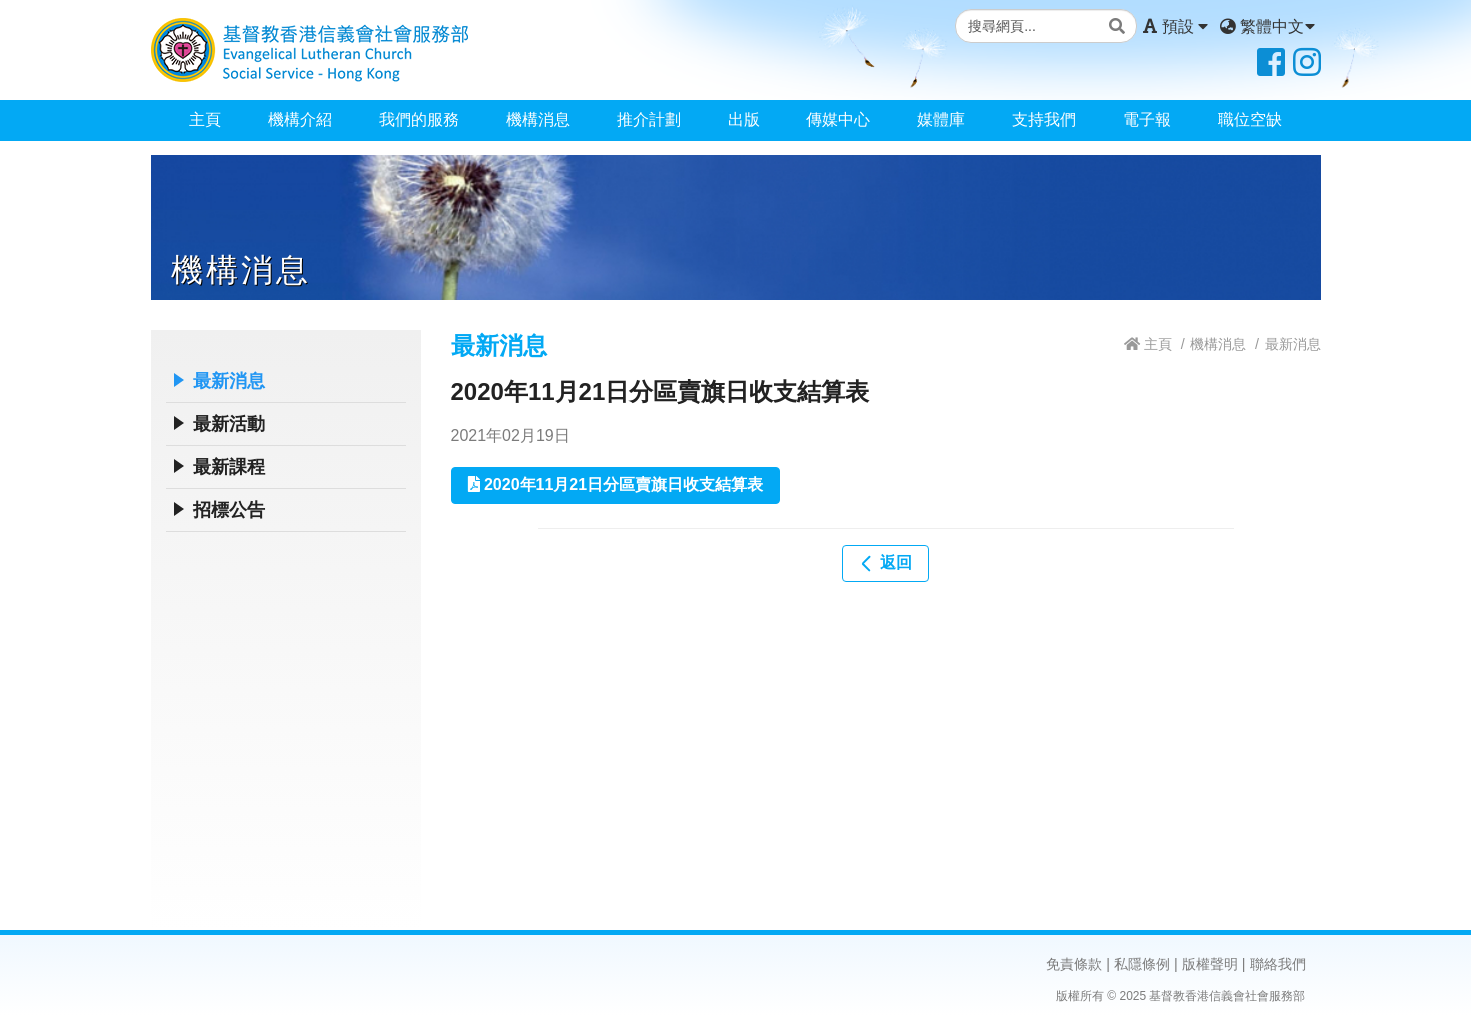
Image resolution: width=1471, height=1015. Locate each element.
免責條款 (1074, 964)
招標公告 (229, 510)
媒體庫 (941, 119)
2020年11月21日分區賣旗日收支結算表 (616, 484)
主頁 (205, 119)
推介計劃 (649, 119)
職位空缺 (1250, 119)
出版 (744, 119)
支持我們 (1044, 119)
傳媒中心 (838, 119)
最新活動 (229, 424)
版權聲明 (1210, 964)
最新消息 (229, 381)
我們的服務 (419, 119)
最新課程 (229, 467)
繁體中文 (1267, 26)
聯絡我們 (1278, 964)
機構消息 (538, 119)
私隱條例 (1142, 964)
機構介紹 (300, 119)
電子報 (1147, 119)
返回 (885, 563)
